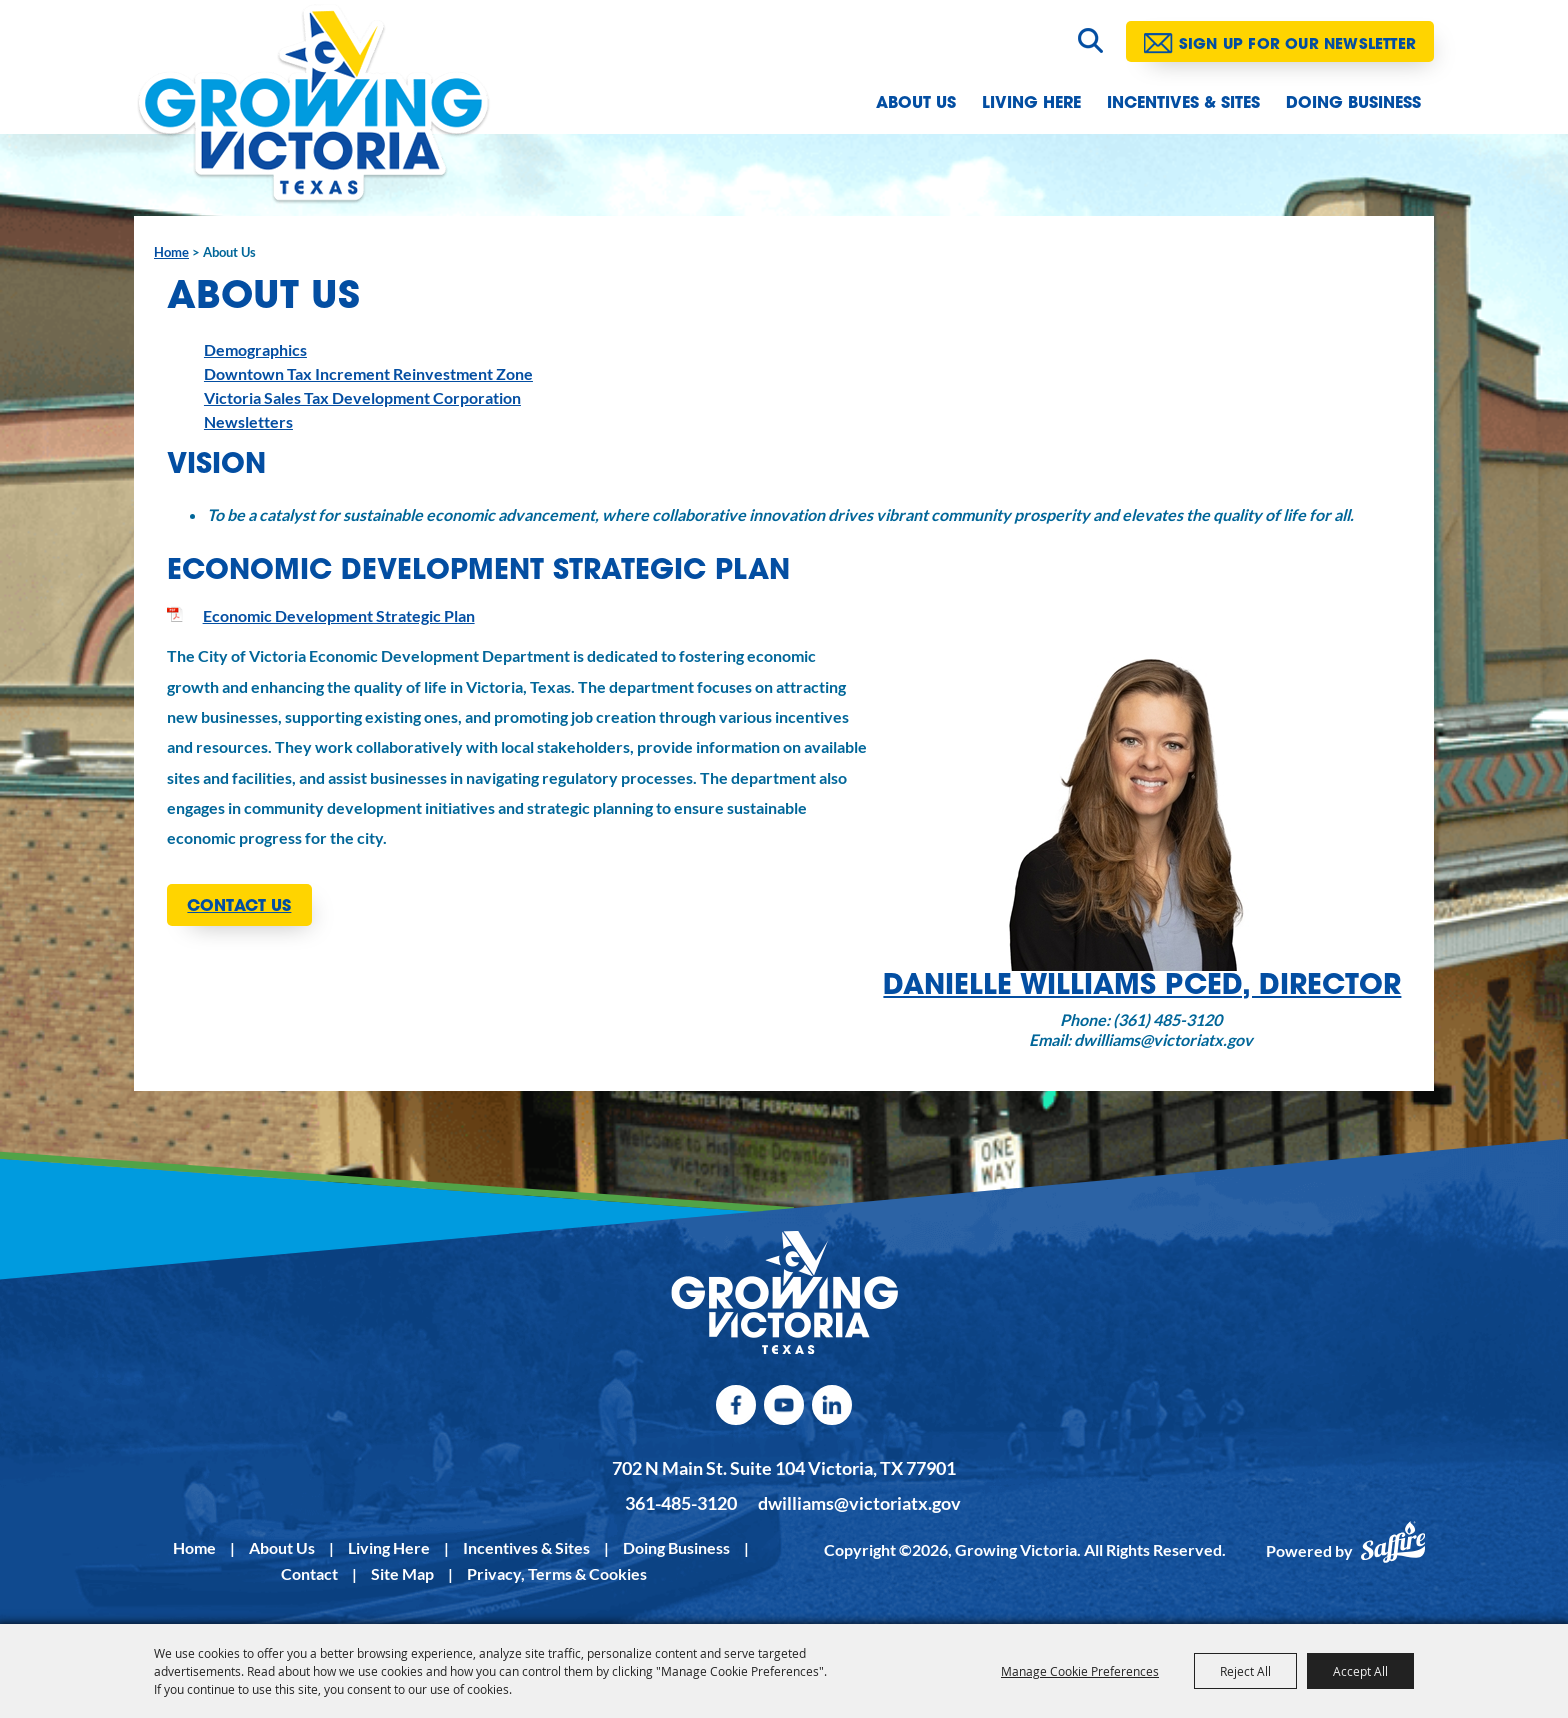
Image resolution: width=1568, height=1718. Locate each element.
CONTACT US (239, 907)
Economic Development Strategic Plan (339, 615)
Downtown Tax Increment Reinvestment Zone (368, 373)
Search (1090, 40)
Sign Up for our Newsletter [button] (1297, 45)
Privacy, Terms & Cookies (557, 1573)
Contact (309, 1573)
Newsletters (248, 421)
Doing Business (1353, 104)
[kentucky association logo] (784, 1293)
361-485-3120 (681, 1503)
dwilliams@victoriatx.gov (859, 1503)
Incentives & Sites (1183, 104)
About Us (916, 104)
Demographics (255, 349)
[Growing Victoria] (314, 104)
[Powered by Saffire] (1393, 1551)
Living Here (1031, 104)
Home (171, 252)
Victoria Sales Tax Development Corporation (362, 397)
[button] (1142, 846)
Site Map (402, 1573)
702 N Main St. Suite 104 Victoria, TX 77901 (784, 1468)
